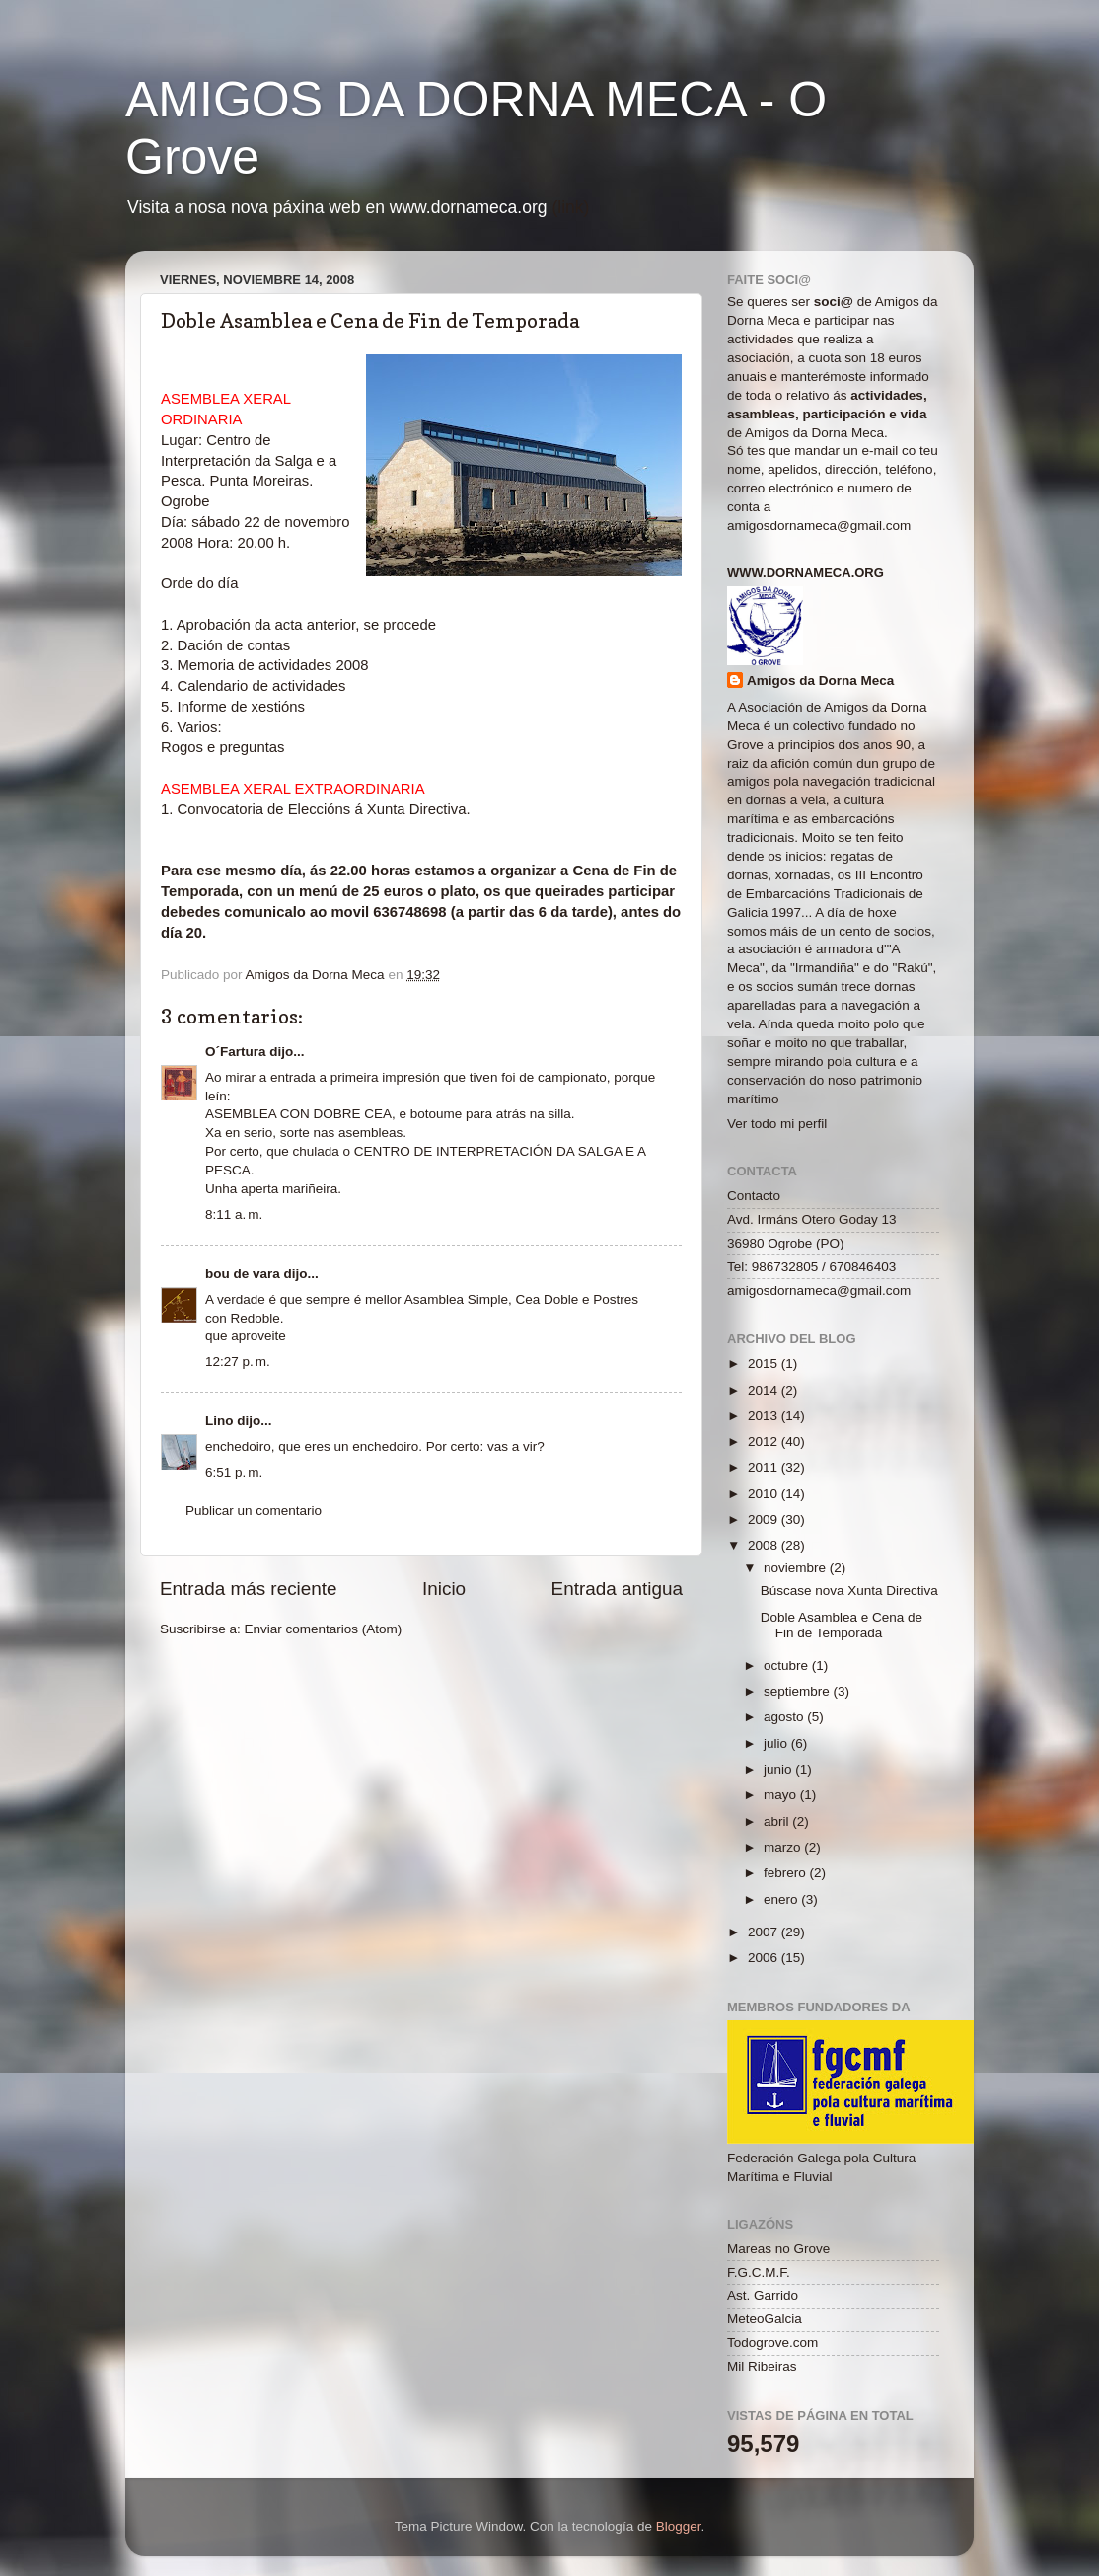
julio (777, 1743)
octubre (788, 1665)
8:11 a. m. (233, 1214)
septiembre (799, 1691)
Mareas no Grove (778, 2248)
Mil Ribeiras (762, 2366)
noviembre (797, 1567)
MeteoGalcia (764, 2318)
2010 (764, 1493)
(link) (570, 207)
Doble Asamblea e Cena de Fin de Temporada (841, 1625)
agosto (785, 1716)
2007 (764, 1932)
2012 (764, 1441)
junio (779, 1769)
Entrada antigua (617, 1588)
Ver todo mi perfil (777, 1123)
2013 (764, 1415)
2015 (764, 1363)
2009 (764, 1519)
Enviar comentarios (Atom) (324, 1629)
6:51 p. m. (233, 1472)
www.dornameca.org (805, 573)
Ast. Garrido (762, 2295)
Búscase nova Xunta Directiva (849, 1590)
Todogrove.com (772, 2342)
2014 (764, 1390)
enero (782, 1899)
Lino (219, 1420)
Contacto (753, 1195)
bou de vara (242, 1273)
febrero (787, 1872)
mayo (782, 1794)
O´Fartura (235, 1051)
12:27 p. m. (237, 1361)
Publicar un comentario (253, 1510)
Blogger (678, 2526)
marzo (784, 1847)
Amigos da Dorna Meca (820, 680)
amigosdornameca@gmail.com (819, 525)
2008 (764, 1545)
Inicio (444, 1588)
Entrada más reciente (248, 1588)
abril (778, 1821)
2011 (764, 1467)
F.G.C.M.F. (758, 2272)
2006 (764, 1957)
